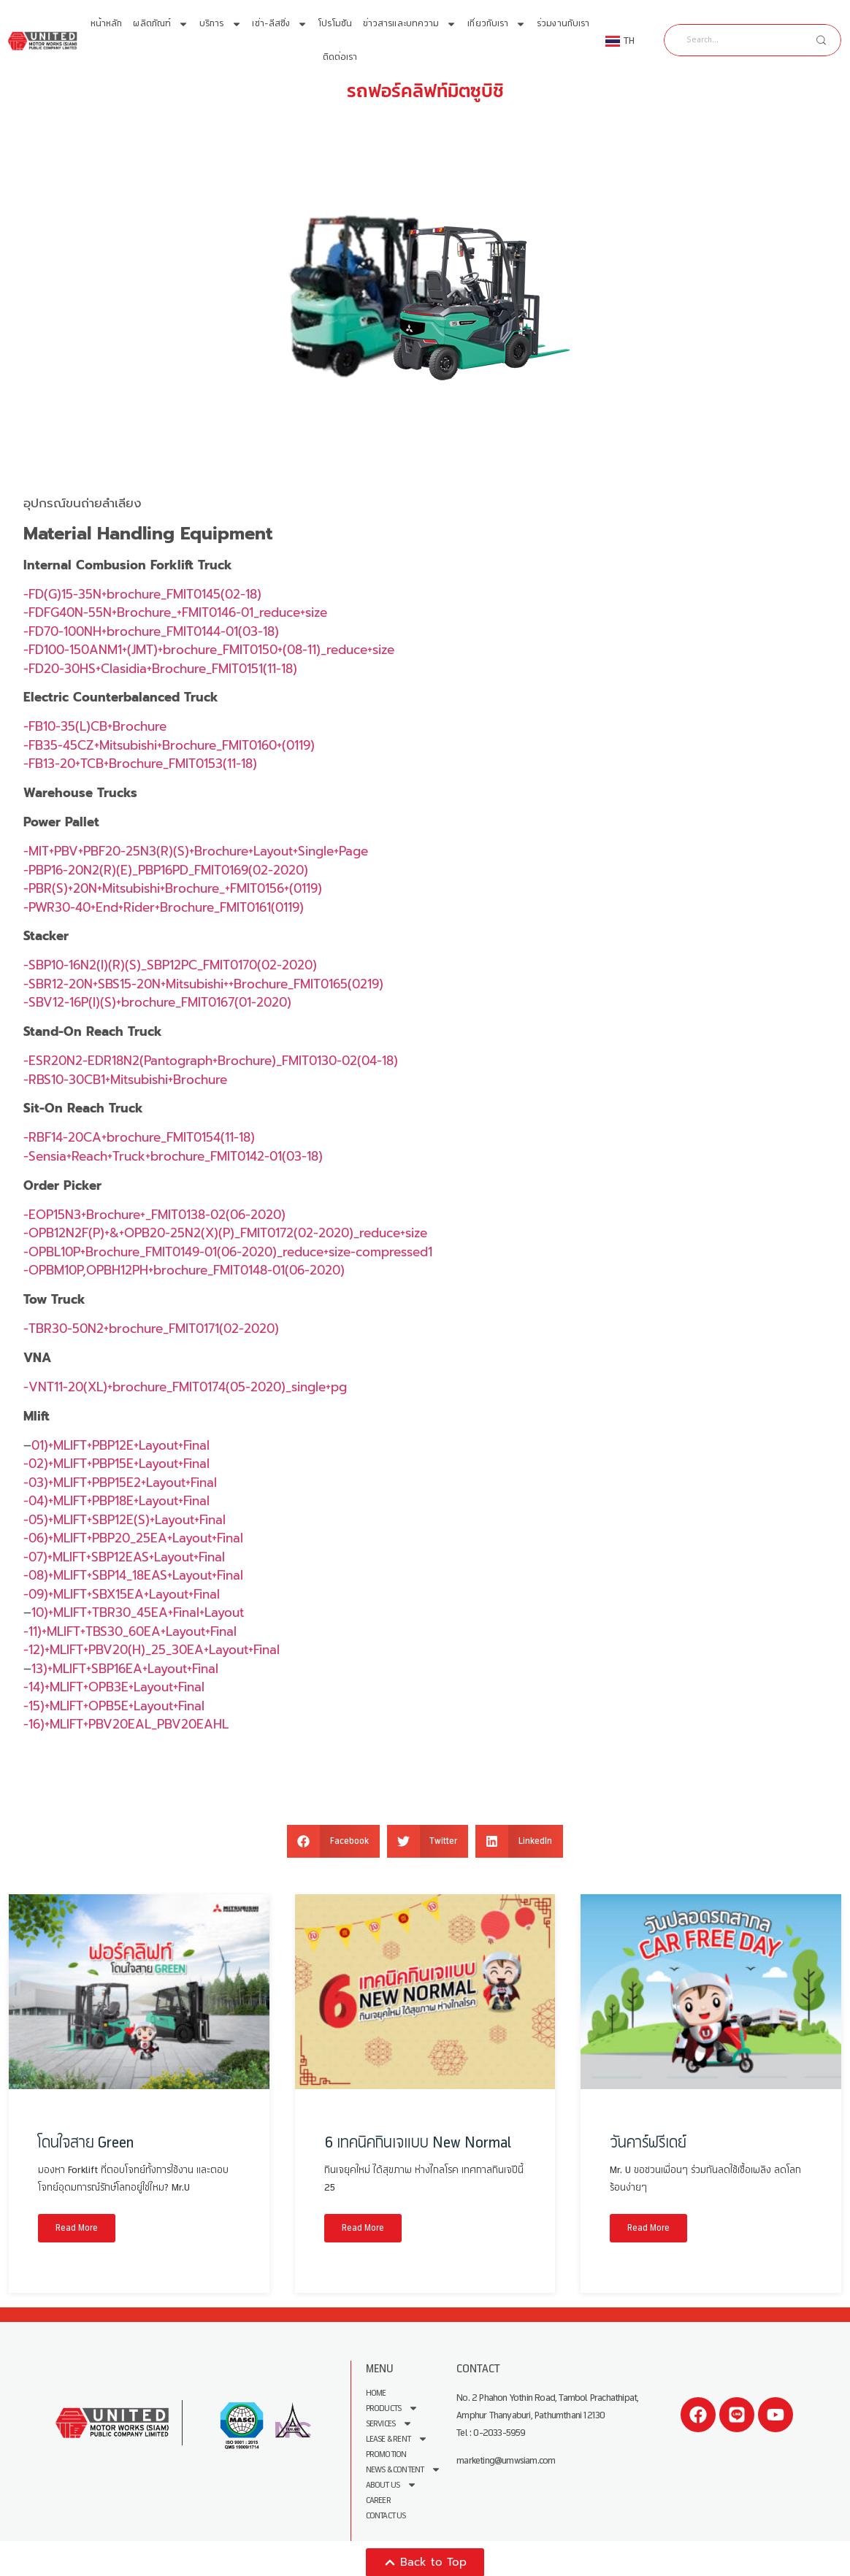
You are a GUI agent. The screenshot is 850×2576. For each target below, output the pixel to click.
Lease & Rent (397, 2439)
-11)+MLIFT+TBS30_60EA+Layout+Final (130, 1631)
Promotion (386, 2454)
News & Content (404, 2469)
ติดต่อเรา (340, 57)
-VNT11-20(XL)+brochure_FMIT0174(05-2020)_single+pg (185, 1386)
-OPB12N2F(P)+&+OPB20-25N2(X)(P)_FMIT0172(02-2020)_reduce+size (225, 1232)
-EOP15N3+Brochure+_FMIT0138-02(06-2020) (154, 1214)
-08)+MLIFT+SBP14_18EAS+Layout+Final (133, 1575)
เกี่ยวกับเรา (496, 24)
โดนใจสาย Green (86, 2142)
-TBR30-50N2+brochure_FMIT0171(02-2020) (151, 1328)
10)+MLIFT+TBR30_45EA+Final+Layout (137, 1612)
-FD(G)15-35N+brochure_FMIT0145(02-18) (142, 594)
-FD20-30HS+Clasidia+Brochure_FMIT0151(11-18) (160, 668)
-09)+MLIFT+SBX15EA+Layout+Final (121, 1594)
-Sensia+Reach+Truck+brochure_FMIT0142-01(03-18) (173, 1156)
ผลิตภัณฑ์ (160, 24)
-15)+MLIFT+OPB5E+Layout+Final (113, 1705)
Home (376, 2393)
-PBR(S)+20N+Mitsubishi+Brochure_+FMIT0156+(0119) (172, 888)
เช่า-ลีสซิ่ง (279, 24)
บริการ (220, 24)
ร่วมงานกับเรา (563, 23)
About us (392, 2485)
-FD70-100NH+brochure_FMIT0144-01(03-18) (151, 631)
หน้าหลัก (107, 23)
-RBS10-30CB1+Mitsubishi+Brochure (125, 1079)
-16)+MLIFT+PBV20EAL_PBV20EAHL (126, 1724)
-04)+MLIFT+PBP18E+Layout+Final (116, 1500)
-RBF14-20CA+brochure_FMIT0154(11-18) (139, 1137)
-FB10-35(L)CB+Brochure (94, 726)
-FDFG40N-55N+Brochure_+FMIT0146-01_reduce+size (175, 612)
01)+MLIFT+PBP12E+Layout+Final (120, 1445)
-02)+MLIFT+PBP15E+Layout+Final (116, 1463)
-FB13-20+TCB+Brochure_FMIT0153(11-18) (140, 763)
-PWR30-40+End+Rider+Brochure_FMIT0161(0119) (163, 907)
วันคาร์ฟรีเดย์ (648, 2142)
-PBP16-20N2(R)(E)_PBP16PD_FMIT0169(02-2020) (165, 870)
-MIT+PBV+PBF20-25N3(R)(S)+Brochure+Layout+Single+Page (195, 851)
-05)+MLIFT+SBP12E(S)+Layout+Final (124, 1519)
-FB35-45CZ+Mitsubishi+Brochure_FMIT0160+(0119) (169, 745)
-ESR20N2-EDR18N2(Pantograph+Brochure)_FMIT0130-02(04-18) (210, 1060)
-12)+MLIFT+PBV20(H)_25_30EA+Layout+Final (151, 1649)
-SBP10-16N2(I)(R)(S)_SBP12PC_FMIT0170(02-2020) (170, 965)
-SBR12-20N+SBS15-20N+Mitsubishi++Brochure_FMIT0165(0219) (203, 983)
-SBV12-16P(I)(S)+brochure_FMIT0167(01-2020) (157, 1002)
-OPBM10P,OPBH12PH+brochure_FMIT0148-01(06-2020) (184, 1270)
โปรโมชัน (335, 23)
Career (378, 2500)
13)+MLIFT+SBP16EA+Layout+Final (124, 1668)
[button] (333, 1841)
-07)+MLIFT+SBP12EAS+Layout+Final (124, 1556)
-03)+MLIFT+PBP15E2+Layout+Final (120, 1482)
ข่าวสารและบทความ (410, 24)
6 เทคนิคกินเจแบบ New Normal (417, 2142)
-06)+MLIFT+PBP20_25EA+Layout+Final (133, 1538)
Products (392, 2408)
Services (389, 2423)
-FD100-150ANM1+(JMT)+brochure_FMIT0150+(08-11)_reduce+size (208, 649)
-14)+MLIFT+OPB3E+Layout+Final (113, 1686)
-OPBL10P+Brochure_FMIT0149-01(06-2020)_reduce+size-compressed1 (227, 1251)
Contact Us (386, 2516)
